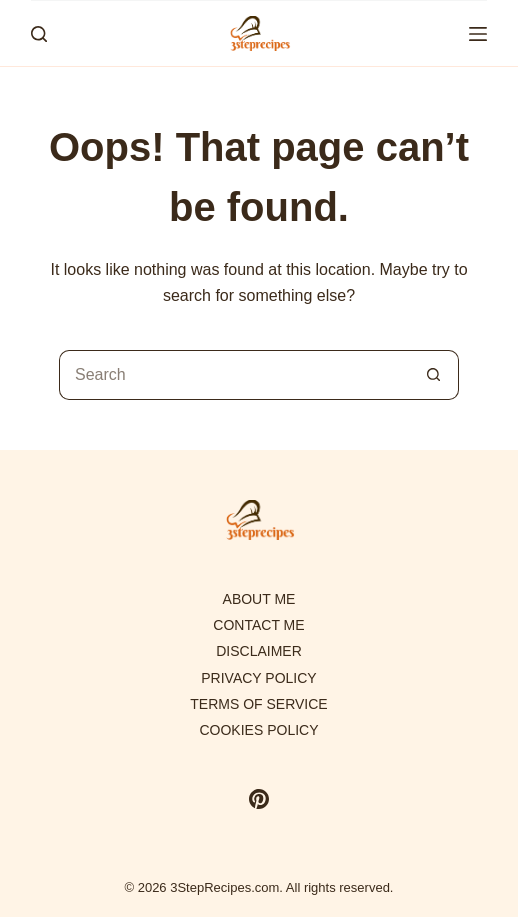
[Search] (39, 34)
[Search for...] (234, 375)
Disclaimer (259, 651)
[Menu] (478, 34)
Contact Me (258, 625)
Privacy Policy (258, 678)
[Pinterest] (259, 799)
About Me (259, 599)
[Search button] (434, 375)
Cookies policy (258, 730)
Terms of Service (258, 704)
